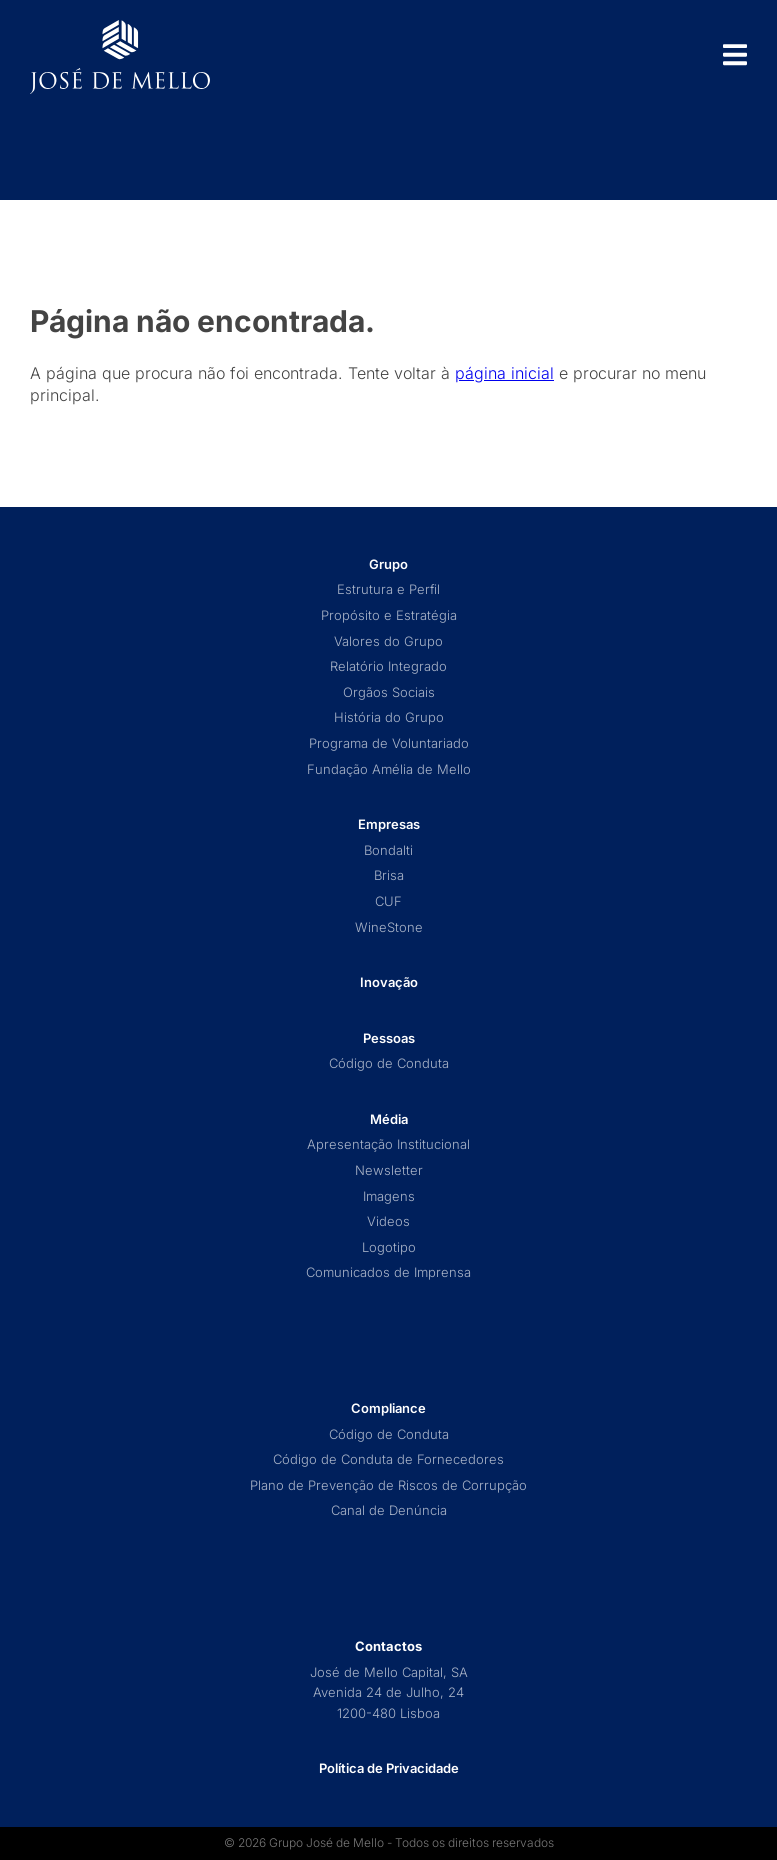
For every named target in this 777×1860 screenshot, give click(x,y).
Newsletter (389, 1170)
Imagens (389, 1196)
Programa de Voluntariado (389, 743)
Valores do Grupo (388, 641)
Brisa (389, 875)
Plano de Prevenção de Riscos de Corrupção (388, 1485)
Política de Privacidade (389, 1768)
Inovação (389, 982)
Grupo (388, 564)
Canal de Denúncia (389, 1510)
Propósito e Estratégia (389, 615)
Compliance (388, 1408)
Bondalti (388, 850)
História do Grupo (389, 717)
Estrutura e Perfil (388, 589)
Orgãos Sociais (389, 692)
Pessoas (389, 1038)
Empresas (389, 824)
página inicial (504, 373)
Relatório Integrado (388, 666)
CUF (388, 901)
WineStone (389, 927)
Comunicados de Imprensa (388, 1272)
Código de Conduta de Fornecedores (388, 1459)
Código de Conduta (389, 1063)
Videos (388, 1221)
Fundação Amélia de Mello (389, 769)
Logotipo (389, 1247)
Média (389, 1119)
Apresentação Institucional (388, 1144)
